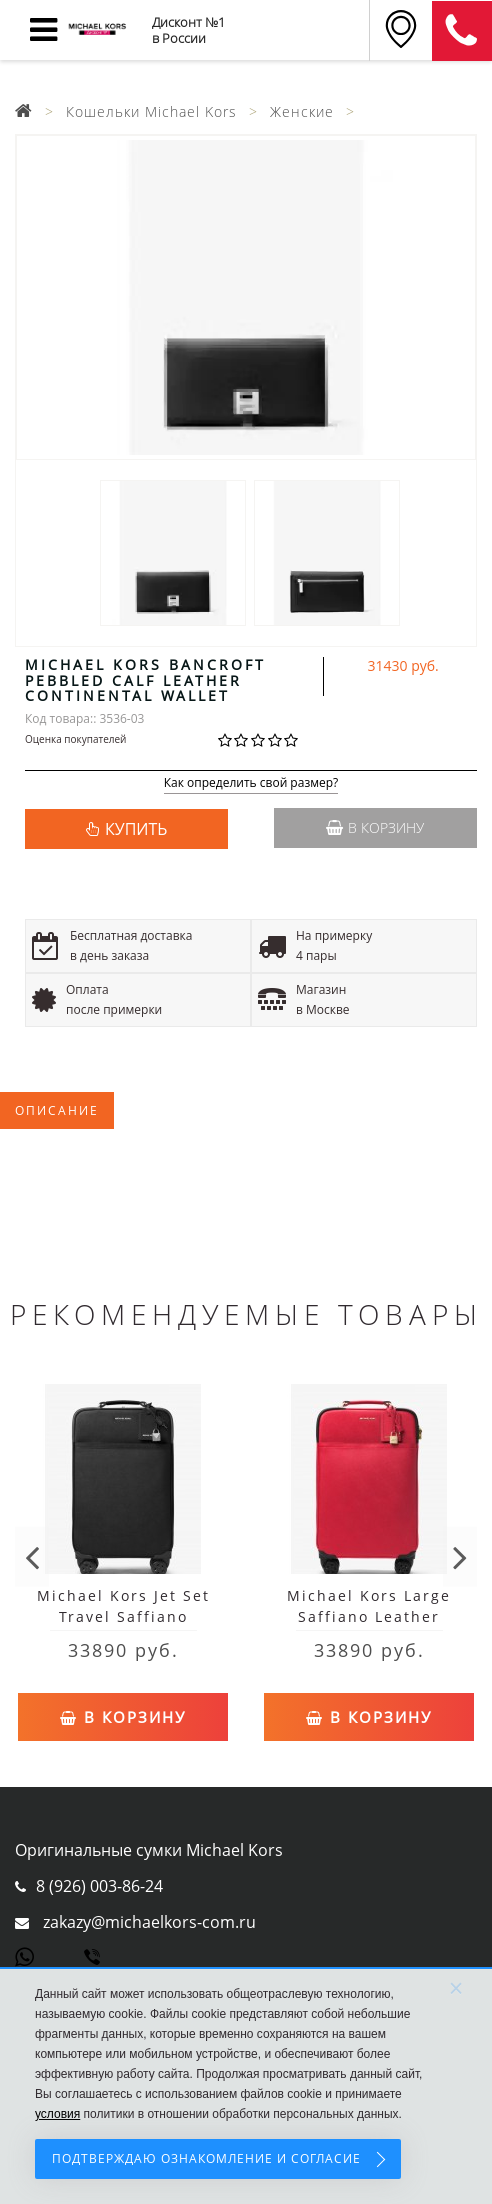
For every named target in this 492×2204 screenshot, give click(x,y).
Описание (57, 1110)
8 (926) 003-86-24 (99, 1886)
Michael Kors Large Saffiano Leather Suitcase (369, 1616)
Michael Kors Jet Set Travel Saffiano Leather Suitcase (123, 1616)
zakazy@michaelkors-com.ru (149, 1922)
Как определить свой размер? (251, 783)
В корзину (375, 827)
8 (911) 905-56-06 (462, 31)
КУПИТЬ (136, 829)
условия (57, 2114)
